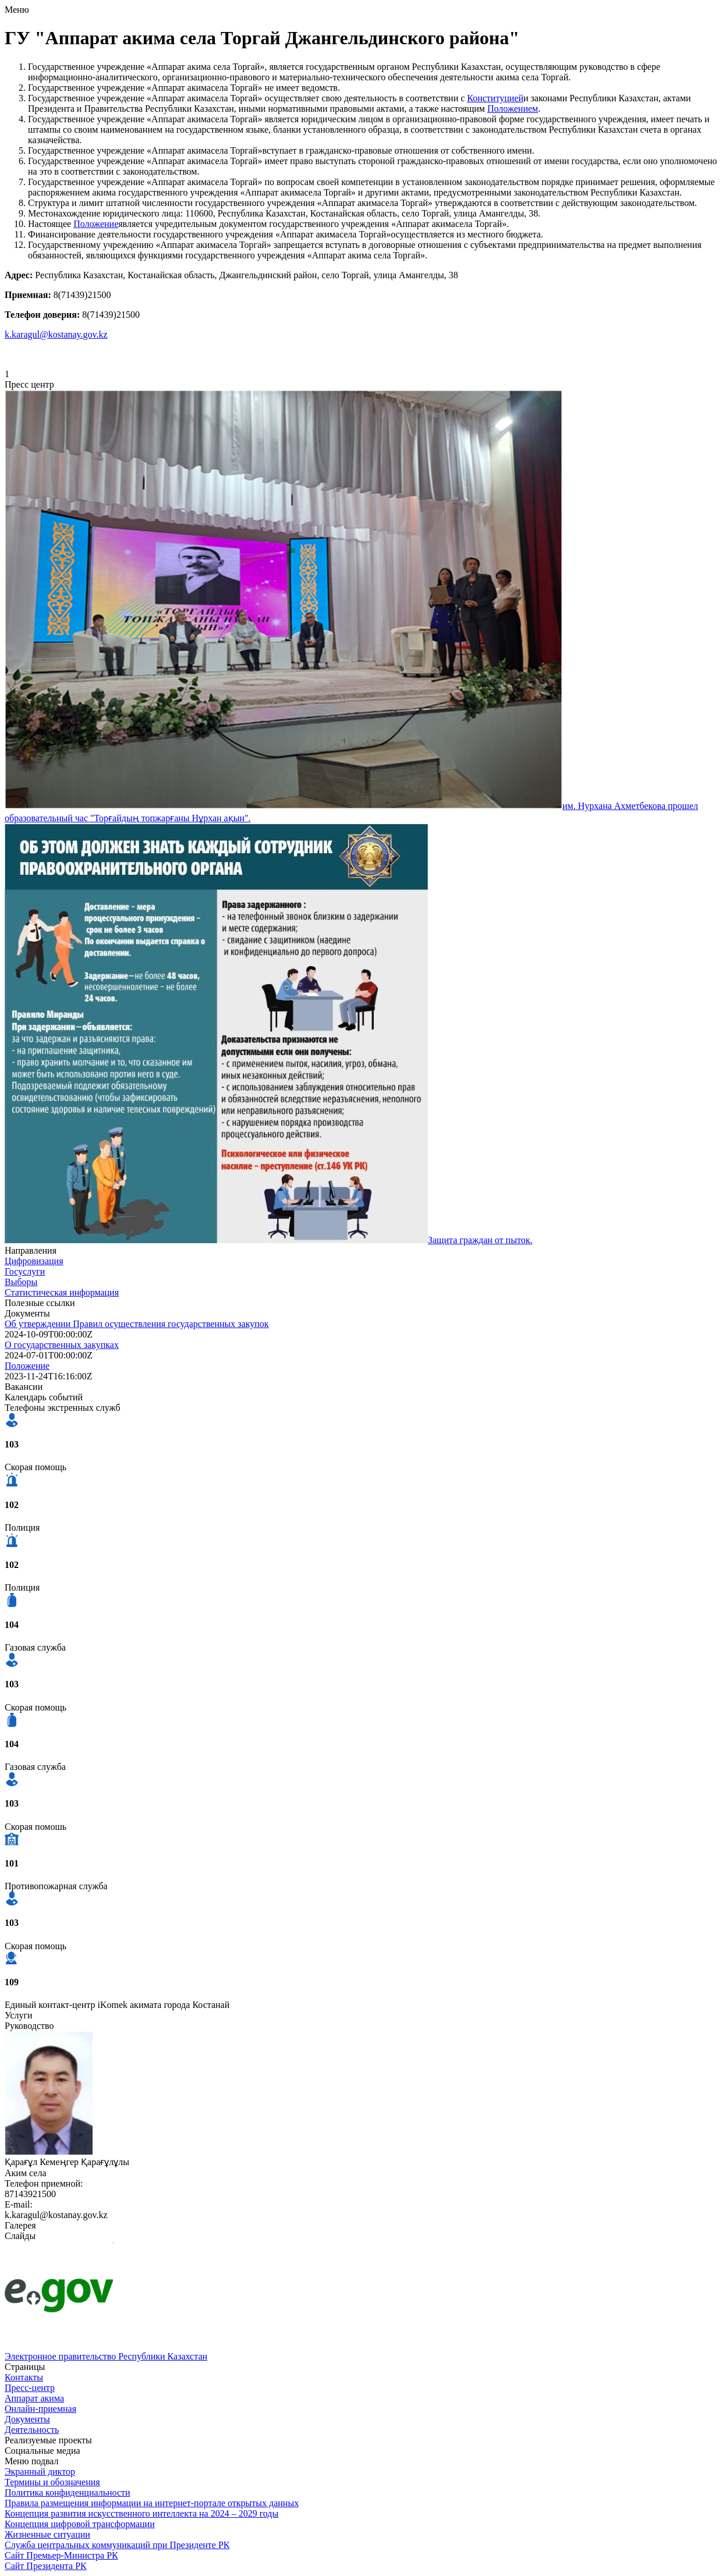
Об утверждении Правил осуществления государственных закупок (137, 1324)
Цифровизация (34, 1261)
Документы (27, 2419)
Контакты (24, 2377)
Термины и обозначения (52, 2482)
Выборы (21, 1282)
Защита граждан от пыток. (480, 1240)
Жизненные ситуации (47, 2534)
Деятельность (32, 2430)
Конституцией (495, 98)
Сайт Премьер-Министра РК (61, 2555)
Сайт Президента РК (46, 2566)
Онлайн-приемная (40, 2409)
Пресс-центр (30, 2388)
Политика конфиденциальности (67, 2492)
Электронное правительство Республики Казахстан (106, 2356)
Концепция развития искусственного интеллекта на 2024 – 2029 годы (141, 2513)
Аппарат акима (34, 2398)
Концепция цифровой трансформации (80, 2524)
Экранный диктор (40, 2471)
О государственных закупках (62, 1345)
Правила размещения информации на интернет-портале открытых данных (152, 2503)
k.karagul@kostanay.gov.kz (56, 334)
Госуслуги (25, 1271)
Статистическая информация (62, 1292)
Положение (95, 224)
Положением (512, 108)
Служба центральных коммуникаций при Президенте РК (117, 2545)
